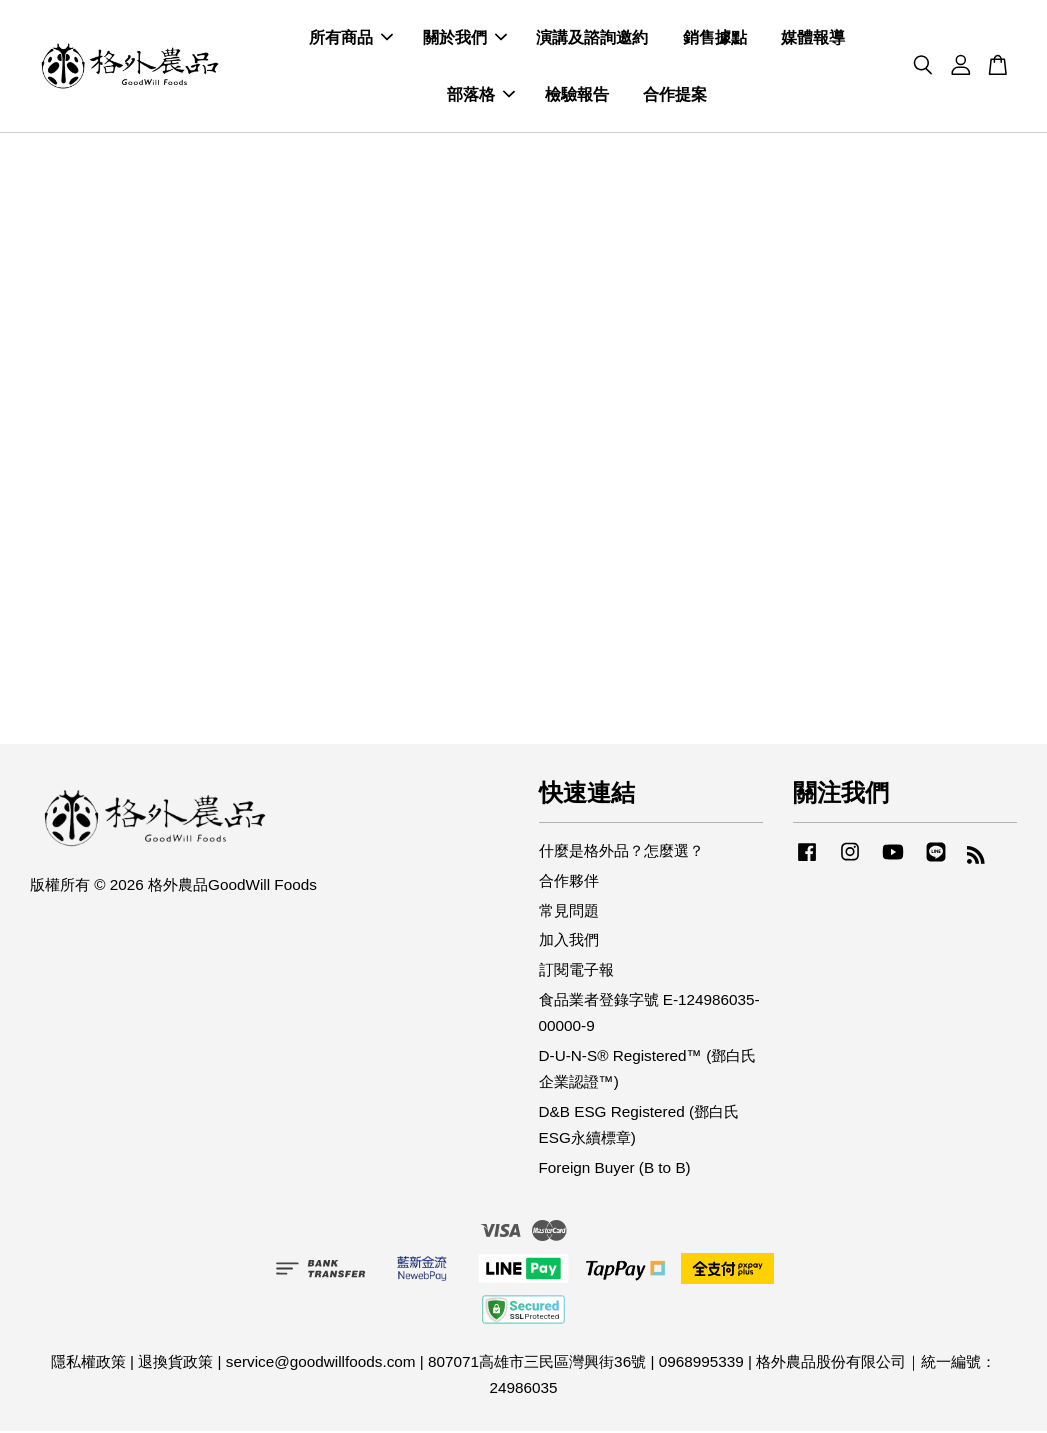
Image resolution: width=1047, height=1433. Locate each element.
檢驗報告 (577, 95)
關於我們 (465, 38)
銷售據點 (715, 38)
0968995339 (701, 1363)
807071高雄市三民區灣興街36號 (537, 1363)
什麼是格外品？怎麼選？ (621, 852)
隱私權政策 (88, 1363)
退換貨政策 (175, 1363)
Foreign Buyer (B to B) (615, 1168)
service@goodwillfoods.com (321, 1363)
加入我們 (569, 941)
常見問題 (569, 912)
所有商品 (351, 38)
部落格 (481, 95)
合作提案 (675, 95)
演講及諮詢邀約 (592, 38)
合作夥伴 (569, 882)
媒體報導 (813, 38)
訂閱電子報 (576, 971)
